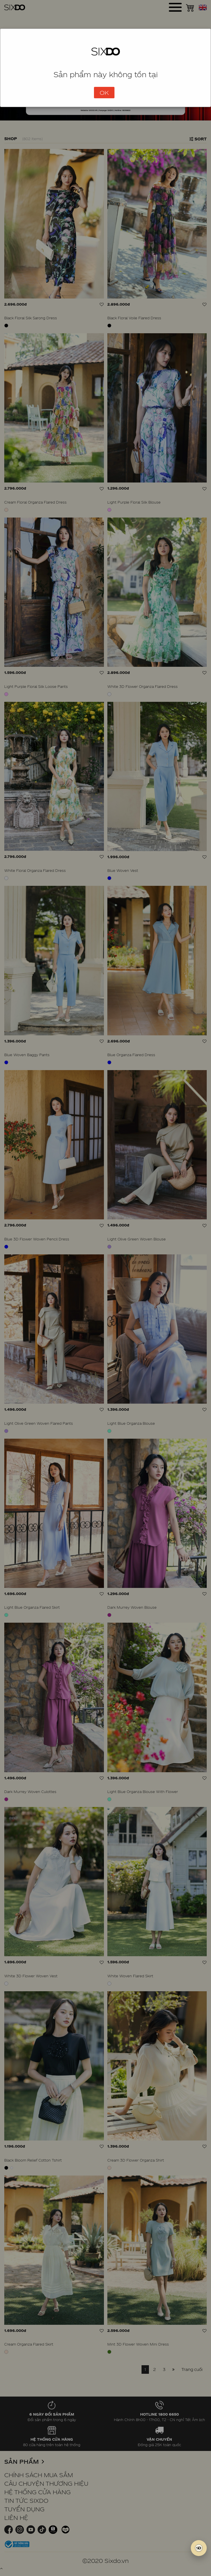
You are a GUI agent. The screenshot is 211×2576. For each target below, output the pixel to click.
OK (104, 92)
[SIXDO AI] (199, 2548)
